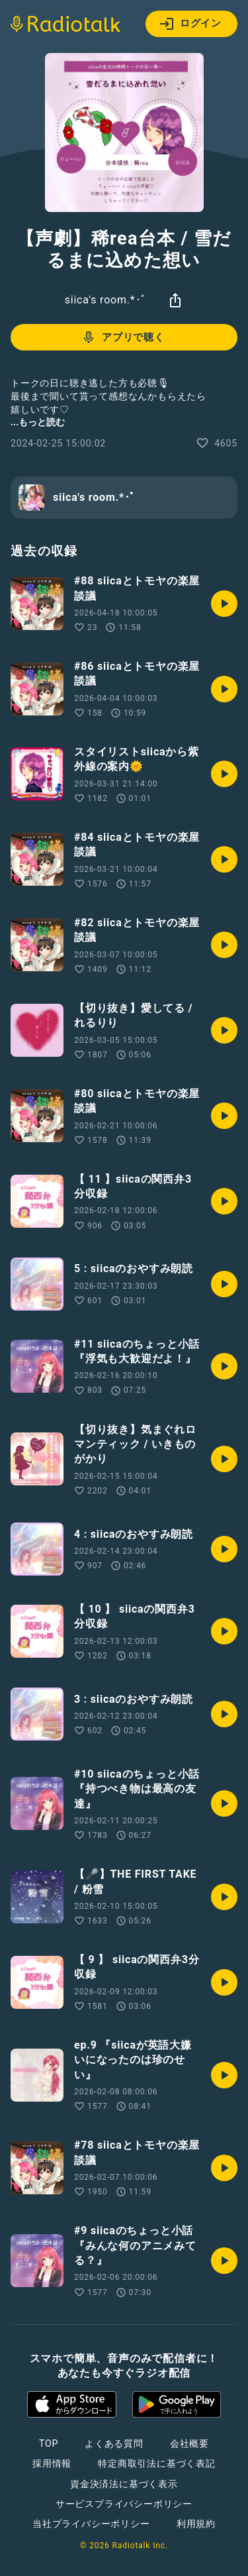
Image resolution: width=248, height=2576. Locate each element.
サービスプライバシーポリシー (124, 2503)
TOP (48, 2443)
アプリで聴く (123, 337)
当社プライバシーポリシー (91, 2523)
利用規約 (196, 2523)
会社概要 (189, 2443)
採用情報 (51, 2463)
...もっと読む (38, 422)
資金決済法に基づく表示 (124, 2484)
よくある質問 (114, 2443)
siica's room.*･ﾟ (106, 300)
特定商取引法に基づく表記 (157, 2463)
